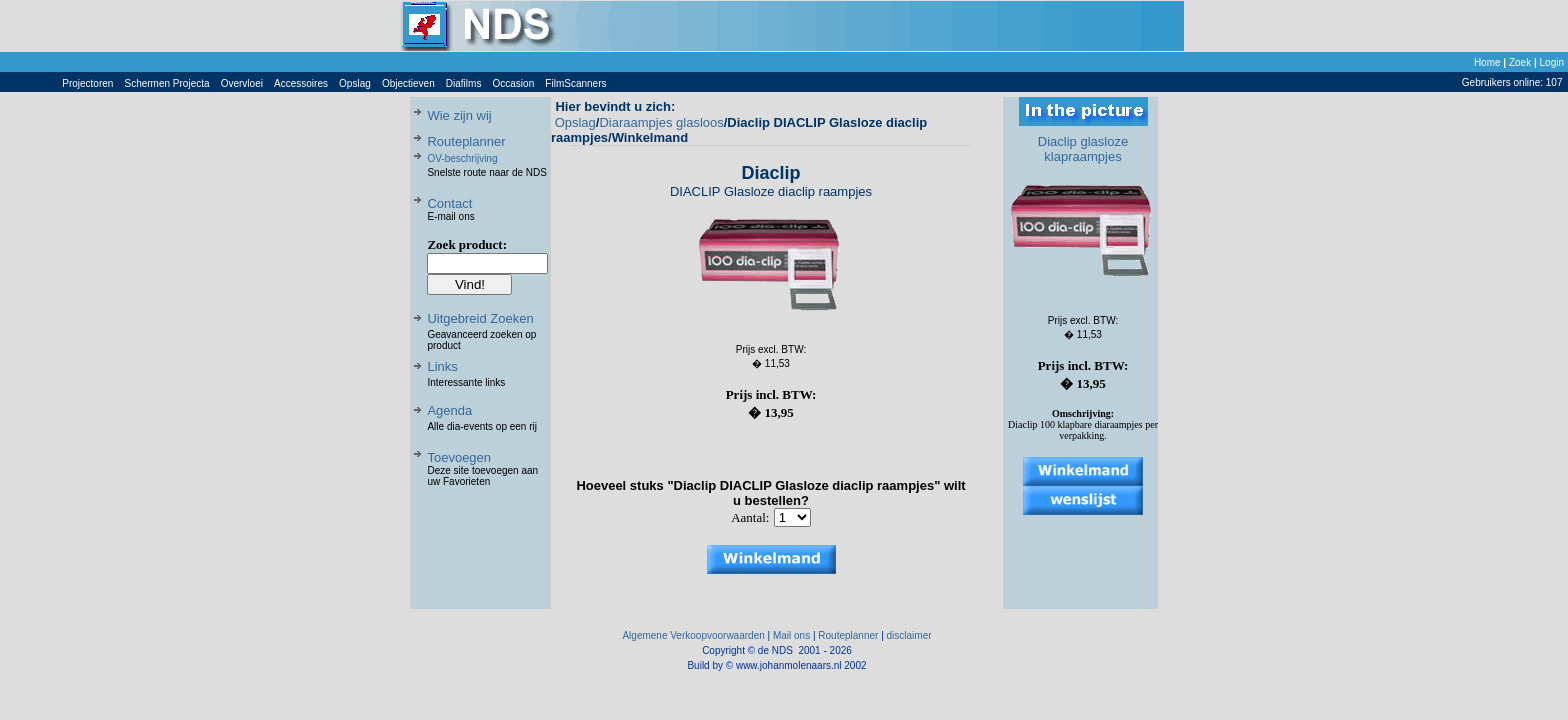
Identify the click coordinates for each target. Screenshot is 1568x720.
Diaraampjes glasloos (661, 122)
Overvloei (242, 83)
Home (1487, 62)
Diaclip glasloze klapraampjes (1083, 149)
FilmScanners (575, 83)
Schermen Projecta (167, 83)
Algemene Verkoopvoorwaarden (693, 635)
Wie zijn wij (459, 115)
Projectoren (87, 83)
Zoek (1520, 62)
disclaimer (909, 635)
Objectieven (408, 83)
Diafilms (464, 83)
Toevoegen (459, 457)
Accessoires (301, 83)
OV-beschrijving (462, 158)
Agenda (449, 410)
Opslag (355, 83)
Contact (449, 203)
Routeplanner (466, 141)
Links (442, 366)
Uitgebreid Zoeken (480, 318)
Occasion (514, 83)
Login (1552, 62)
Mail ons (791, 635)
